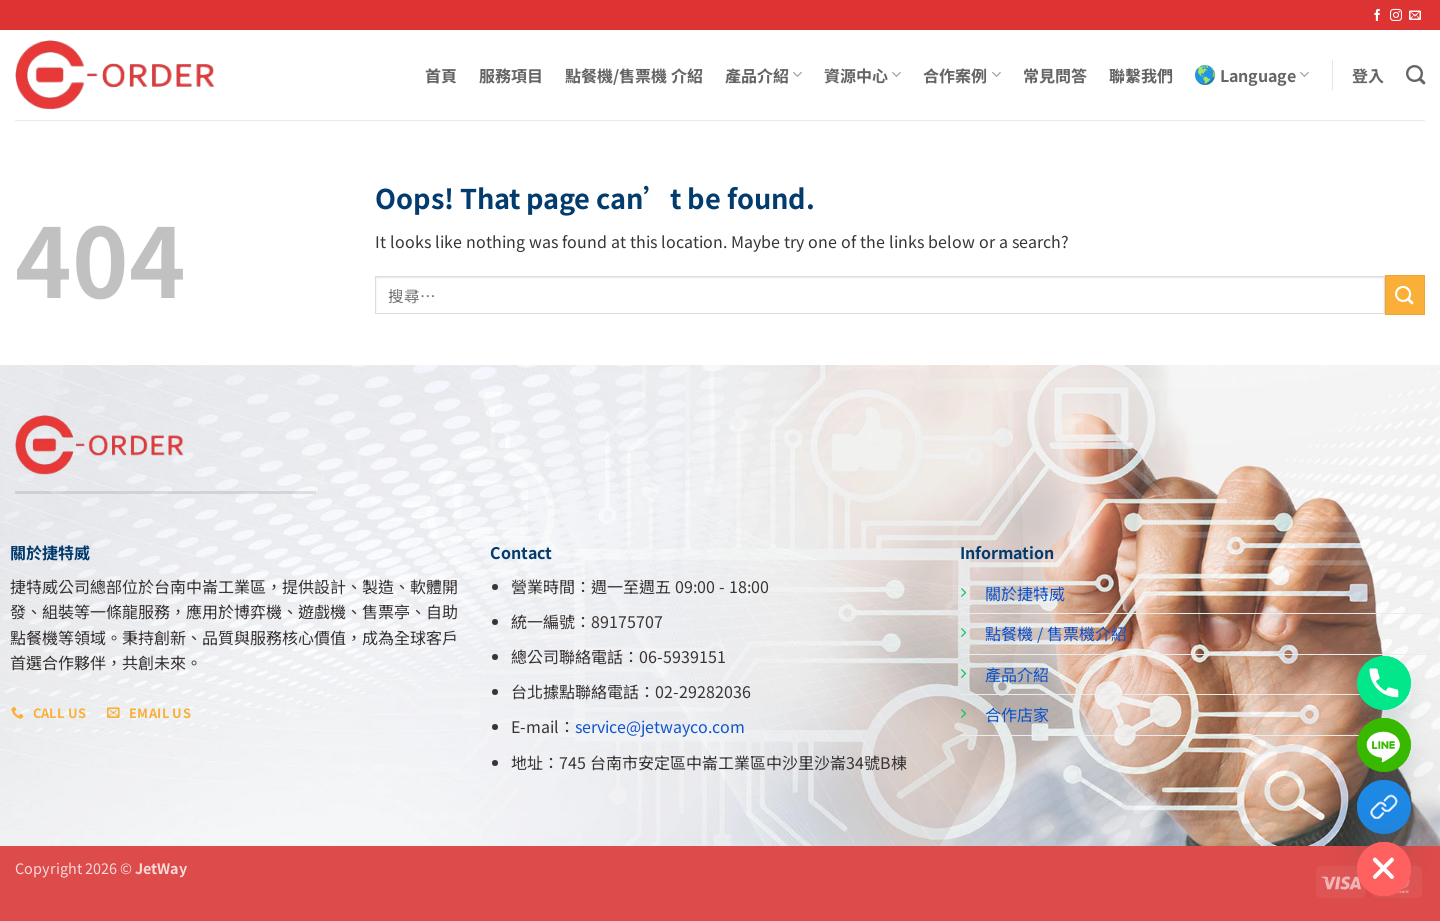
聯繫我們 (1141, 75)
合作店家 (1017, 714)
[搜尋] (1415, 74)
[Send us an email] (1415, 16)
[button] (1368, 75)
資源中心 (862, 75)
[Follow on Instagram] (1396, 16)
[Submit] (1405, 294)
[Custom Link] (1384, 807)
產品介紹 (763, 75)
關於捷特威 (1025, 593)
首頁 (441, 75)
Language (1252, 75)
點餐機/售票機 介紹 (634, 75)
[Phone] (1384, 683)
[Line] (1384, 745)
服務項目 (511, 75)
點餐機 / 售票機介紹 (1056, 633)
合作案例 (961, 75)
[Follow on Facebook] (1377, 16)
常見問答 (1055, 75)
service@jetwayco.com (660, 726)
